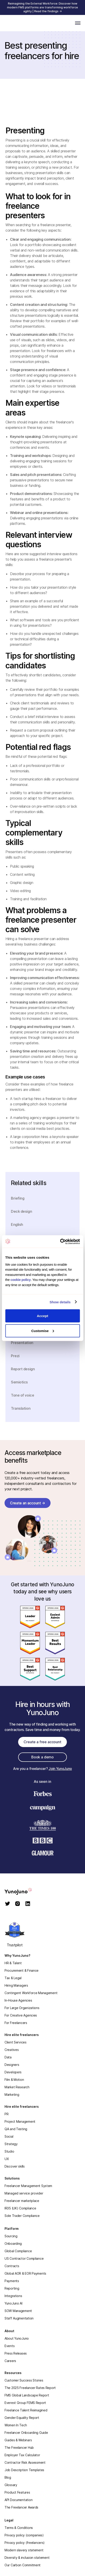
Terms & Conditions (19, 2528)
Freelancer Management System (28, 2186)
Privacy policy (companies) (24, 2535)
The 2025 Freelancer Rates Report (30, 2388)
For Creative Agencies (21, 2015)
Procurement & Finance (22, 1970)
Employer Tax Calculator (22, 2455)
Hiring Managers (16, 1985)
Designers (12, 2065)
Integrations (13, 2296)
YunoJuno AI (13, 2303)
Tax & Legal (13, 1978)
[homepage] (25, 1891)
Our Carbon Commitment (23, 2565)
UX (7, 2159)
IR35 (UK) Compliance (20, 2208)
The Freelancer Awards (21, 2507)
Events (10, 2346)
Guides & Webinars (18, 2440)
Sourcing (11, 2236)
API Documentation (18, 2500)
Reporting (12, 2288)
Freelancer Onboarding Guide (26, 2432)
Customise (42, 1330)
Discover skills (15, 2166)
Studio (9, 2151)
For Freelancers (16, 2023)
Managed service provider (24, 2193)
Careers (10, 2361)
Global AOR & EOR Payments (25, 2273)
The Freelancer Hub (19, 2447)
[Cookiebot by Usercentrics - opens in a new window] (60, 1241)
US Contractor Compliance (24, 2258)
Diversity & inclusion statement (27, 2557)
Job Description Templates (24, 2470)
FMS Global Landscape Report (27, 2395)
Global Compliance (18, 2251)
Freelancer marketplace (22, 2201)
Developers (13, 2072)
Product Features (17, 2492)
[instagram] (18, 1904)
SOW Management (18, 2311)
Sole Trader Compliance (22, 2216)
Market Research (17, 2087)
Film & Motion (14, 2079)
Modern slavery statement (24, 2550)
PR (6, 2114)
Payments (12, 2281)
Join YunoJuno (60, 1769)
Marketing (12, 2094)
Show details (60, 1302)
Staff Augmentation (19, 2318)
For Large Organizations (22, 2008)
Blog (8, 2477)
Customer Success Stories (24, 2380)
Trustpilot (15, 1945)
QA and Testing (16, 2129)
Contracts (12, 2266)
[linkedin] (28, 1904)
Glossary (11, 2485)
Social (9, 2136)
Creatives (12, 2050)
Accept (42, 1316)
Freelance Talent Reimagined (26, 2410)
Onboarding (13, 2243)
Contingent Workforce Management (31, 1993)
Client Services (16, 2042)
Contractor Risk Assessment (25, 2462)
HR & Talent (13, 1963)
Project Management (20, 2121)
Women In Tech (16, 2425)
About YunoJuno (17, 2338)
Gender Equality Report (22, 2418)
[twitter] (8, 1904)
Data (8, 2057)
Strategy (11, 2144)
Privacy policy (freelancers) (25, 2543)
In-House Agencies (18, 2000)
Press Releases (16, 2353)
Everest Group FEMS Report (25, 2403)
